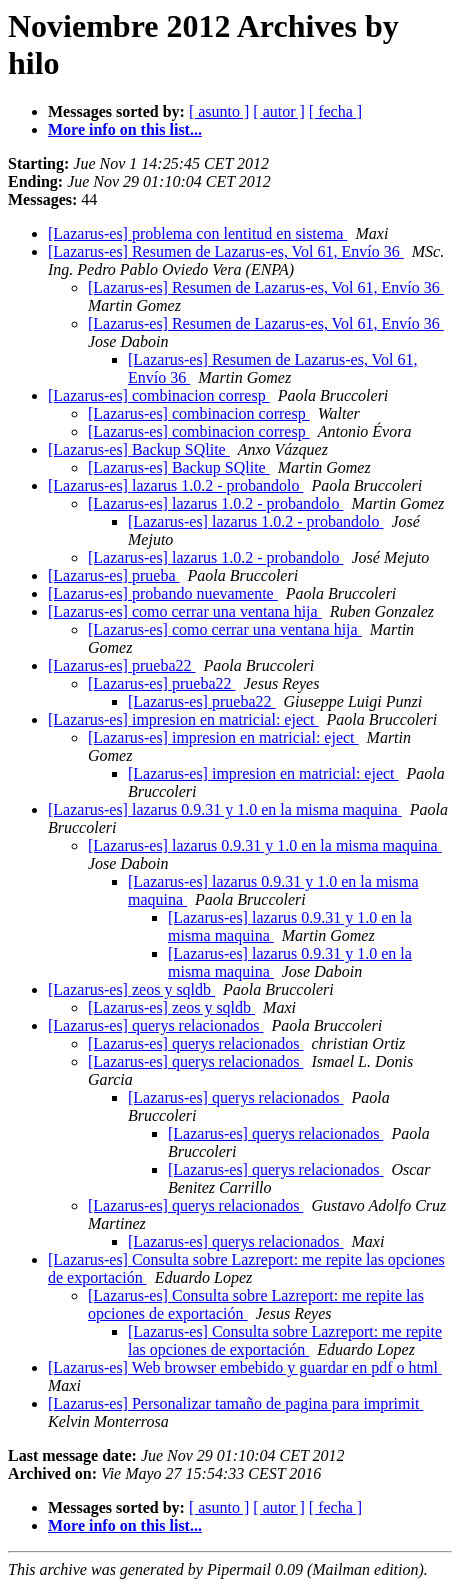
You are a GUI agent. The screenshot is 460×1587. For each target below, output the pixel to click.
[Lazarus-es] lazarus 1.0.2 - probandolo (175, 485)
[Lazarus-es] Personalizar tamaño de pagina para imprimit (235, 1403)
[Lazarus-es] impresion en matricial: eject (183, 719)
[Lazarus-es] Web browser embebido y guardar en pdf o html (245, 1367)
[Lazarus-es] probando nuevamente (163, 593)
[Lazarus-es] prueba (113, 575)
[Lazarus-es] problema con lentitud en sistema (197, 233)
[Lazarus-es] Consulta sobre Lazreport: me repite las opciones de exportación (285, 1340)
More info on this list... (125, 129)
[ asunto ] (219, 111)
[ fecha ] (335, 111)
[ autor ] (279, 111)
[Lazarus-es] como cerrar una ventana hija (185, 611)
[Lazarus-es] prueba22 (121, 665)
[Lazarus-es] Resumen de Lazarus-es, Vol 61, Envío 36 (226, 251)
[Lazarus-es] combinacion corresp (159, 395)
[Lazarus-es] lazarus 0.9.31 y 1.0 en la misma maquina (225, 809)
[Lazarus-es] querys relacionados (155, 1025)
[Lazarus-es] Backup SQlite (139, 449)
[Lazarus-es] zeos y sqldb (131, 989)
